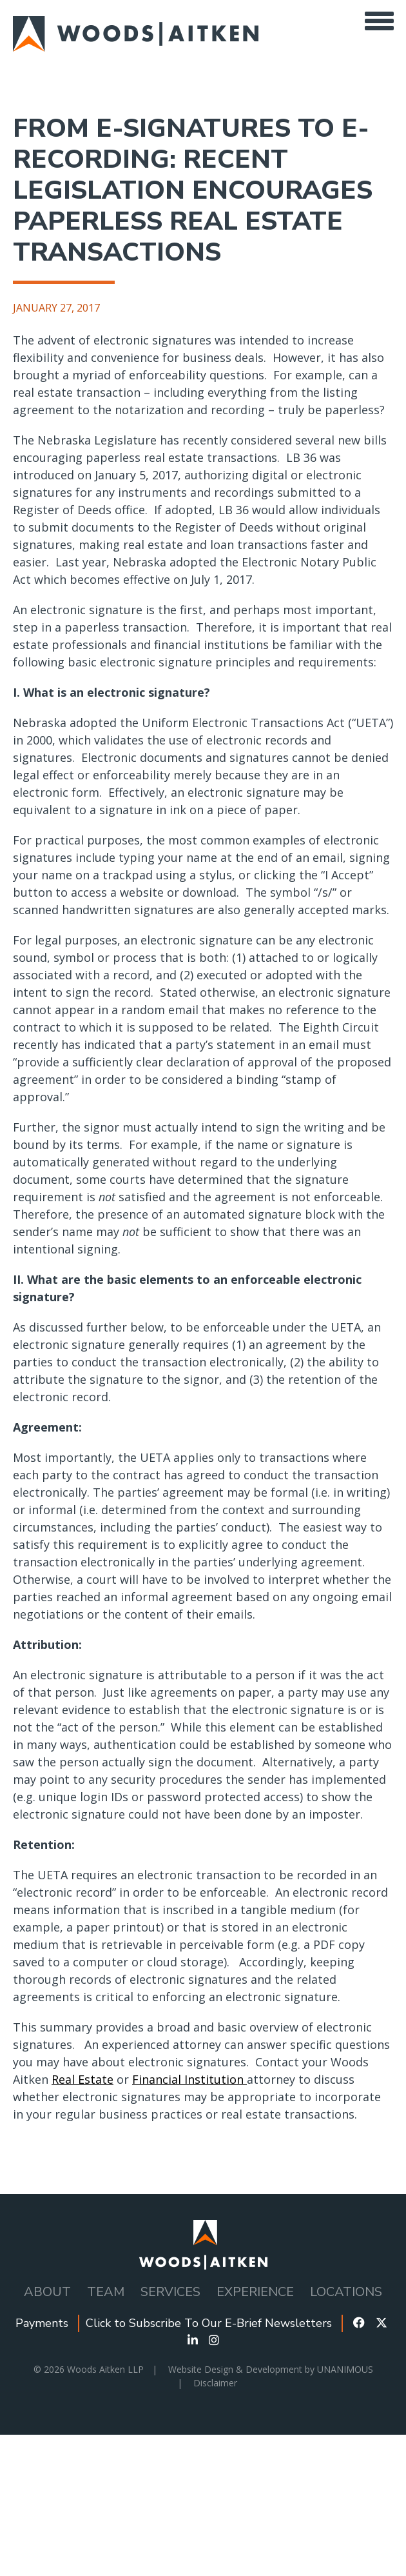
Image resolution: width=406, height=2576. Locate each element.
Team (105, 2292)
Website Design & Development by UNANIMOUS (270, 2369)
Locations (346, 2292)
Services (170, 2292)
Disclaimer (215, 2383)
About (47, 2292)
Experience (255, 2292)
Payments (41, 2323)
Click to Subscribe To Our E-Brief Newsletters (209, 2323)
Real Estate (82, 2079)
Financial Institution (189, 2079)
